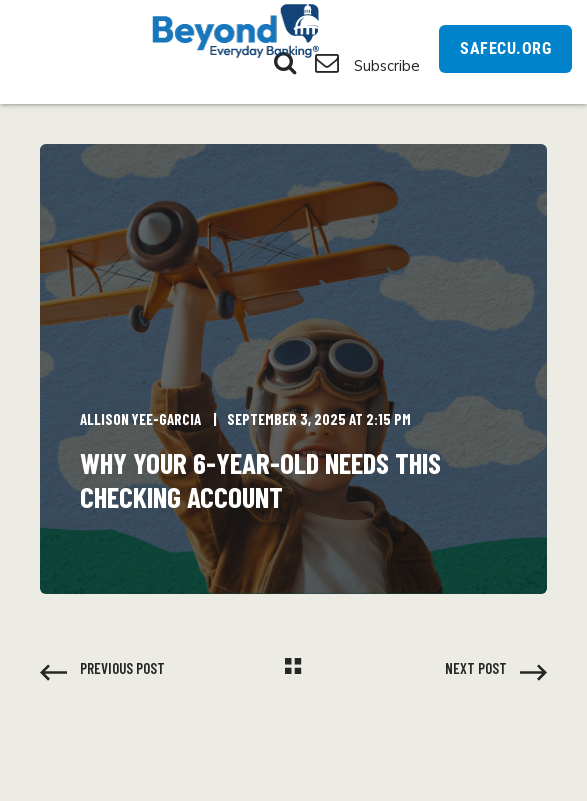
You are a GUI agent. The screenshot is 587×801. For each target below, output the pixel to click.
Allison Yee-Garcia (140, 419)
